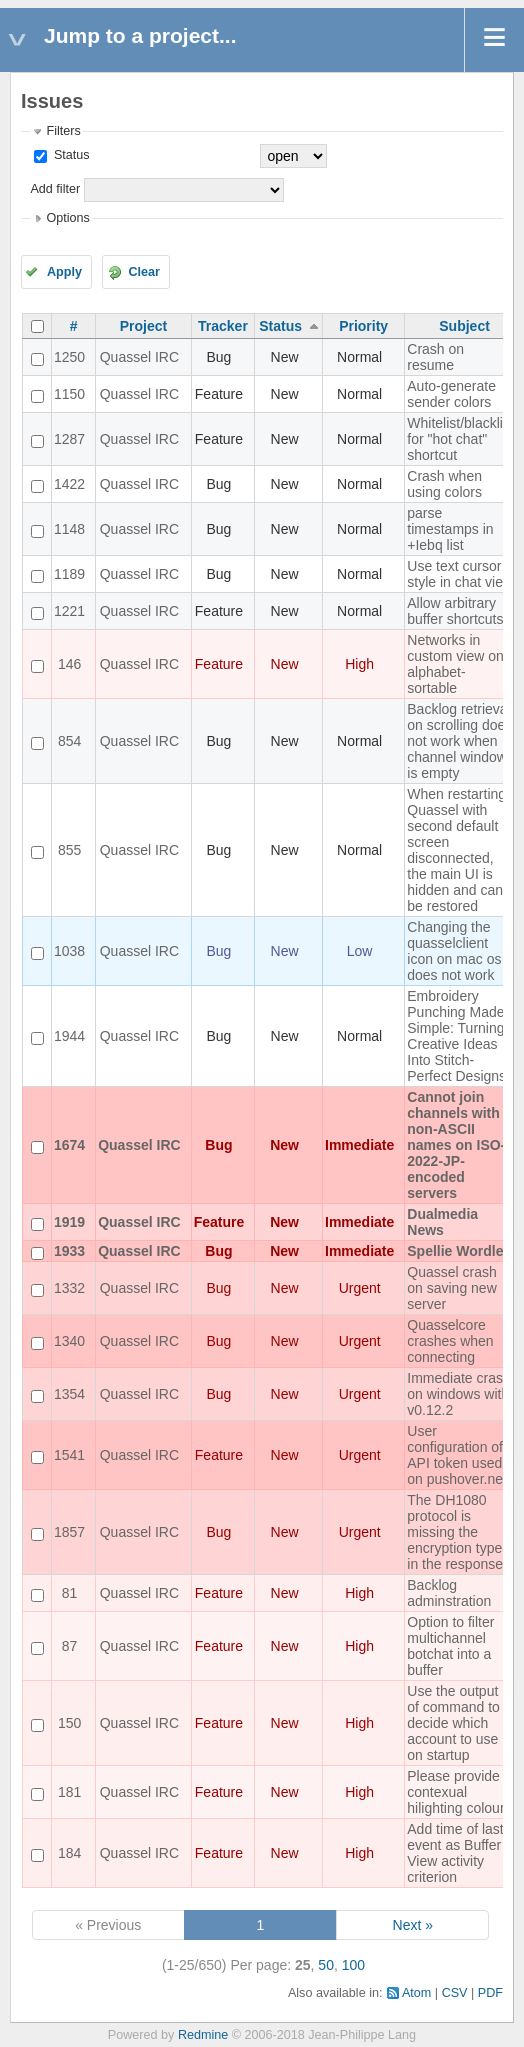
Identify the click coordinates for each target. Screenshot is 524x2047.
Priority (363, 326)
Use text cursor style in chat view (460, 574)
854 (69, 741)
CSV (455, 1993)
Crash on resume (435, 357)
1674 (69, 1145)
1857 (69, 1532)
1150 (69, 394)
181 (69, 1792)
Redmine (203, 2035)
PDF (490, 1993)
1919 (69, 1222)
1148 (69, 529)
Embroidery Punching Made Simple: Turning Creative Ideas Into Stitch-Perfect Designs (456, 1036)
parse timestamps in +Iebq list (450, 529)
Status (69, 155)
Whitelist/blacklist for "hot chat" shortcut (460, 439)
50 (326, 1965)
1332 (69, 1288)
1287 (69, 439)
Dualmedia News (442, 1222)
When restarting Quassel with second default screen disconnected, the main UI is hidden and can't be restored (458, 850)
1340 (69, 1341)
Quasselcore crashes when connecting (450, 1341)
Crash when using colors (444, 484)
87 (70, 1646)
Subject (464, 326)
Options (67, 218)
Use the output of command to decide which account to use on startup (453, 1723)
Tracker (223, 326)
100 (353, 1965)
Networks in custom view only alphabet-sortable (460, 664)
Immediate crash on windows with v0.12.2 (458, 1394)
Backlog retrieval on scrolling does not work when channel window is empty (459, 741)
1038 (69, 951)
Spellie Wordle (455, 1251)
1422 (69, 484)
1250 (69, 357)
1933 (69, 1251)
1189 (69, 574)
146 (69, 664)
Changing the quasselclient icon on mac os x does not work (459, 951)
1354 (69, 1394)
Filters (63, 131)
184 (69, 1853)
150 (69, 1723)
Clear (144, 272)
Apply (64, 272)
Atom (416, 1993)
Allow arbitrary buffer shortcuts (455, 611)
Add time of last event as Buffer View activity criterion (455, 1853)
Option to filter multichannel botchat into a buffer (450, 1646)
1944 (69, 1036)
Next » (413, 1925)
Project (143, 326)
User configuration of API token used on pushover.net (457, 1455)
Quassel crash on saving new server (452, 1288)
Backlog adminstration (449, 1593)
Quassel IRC (139, 357)
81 (70, 1593)
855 (69, 850)
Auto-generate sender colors (451, 394)
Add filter (55, 189)
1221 (69, 611)
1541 (69, 1455)
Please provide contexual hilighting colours (459, 1792)
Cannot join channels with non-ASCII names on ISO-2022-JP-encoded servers (456, 1145)
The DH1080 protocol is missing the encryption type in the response (455, 1532)
